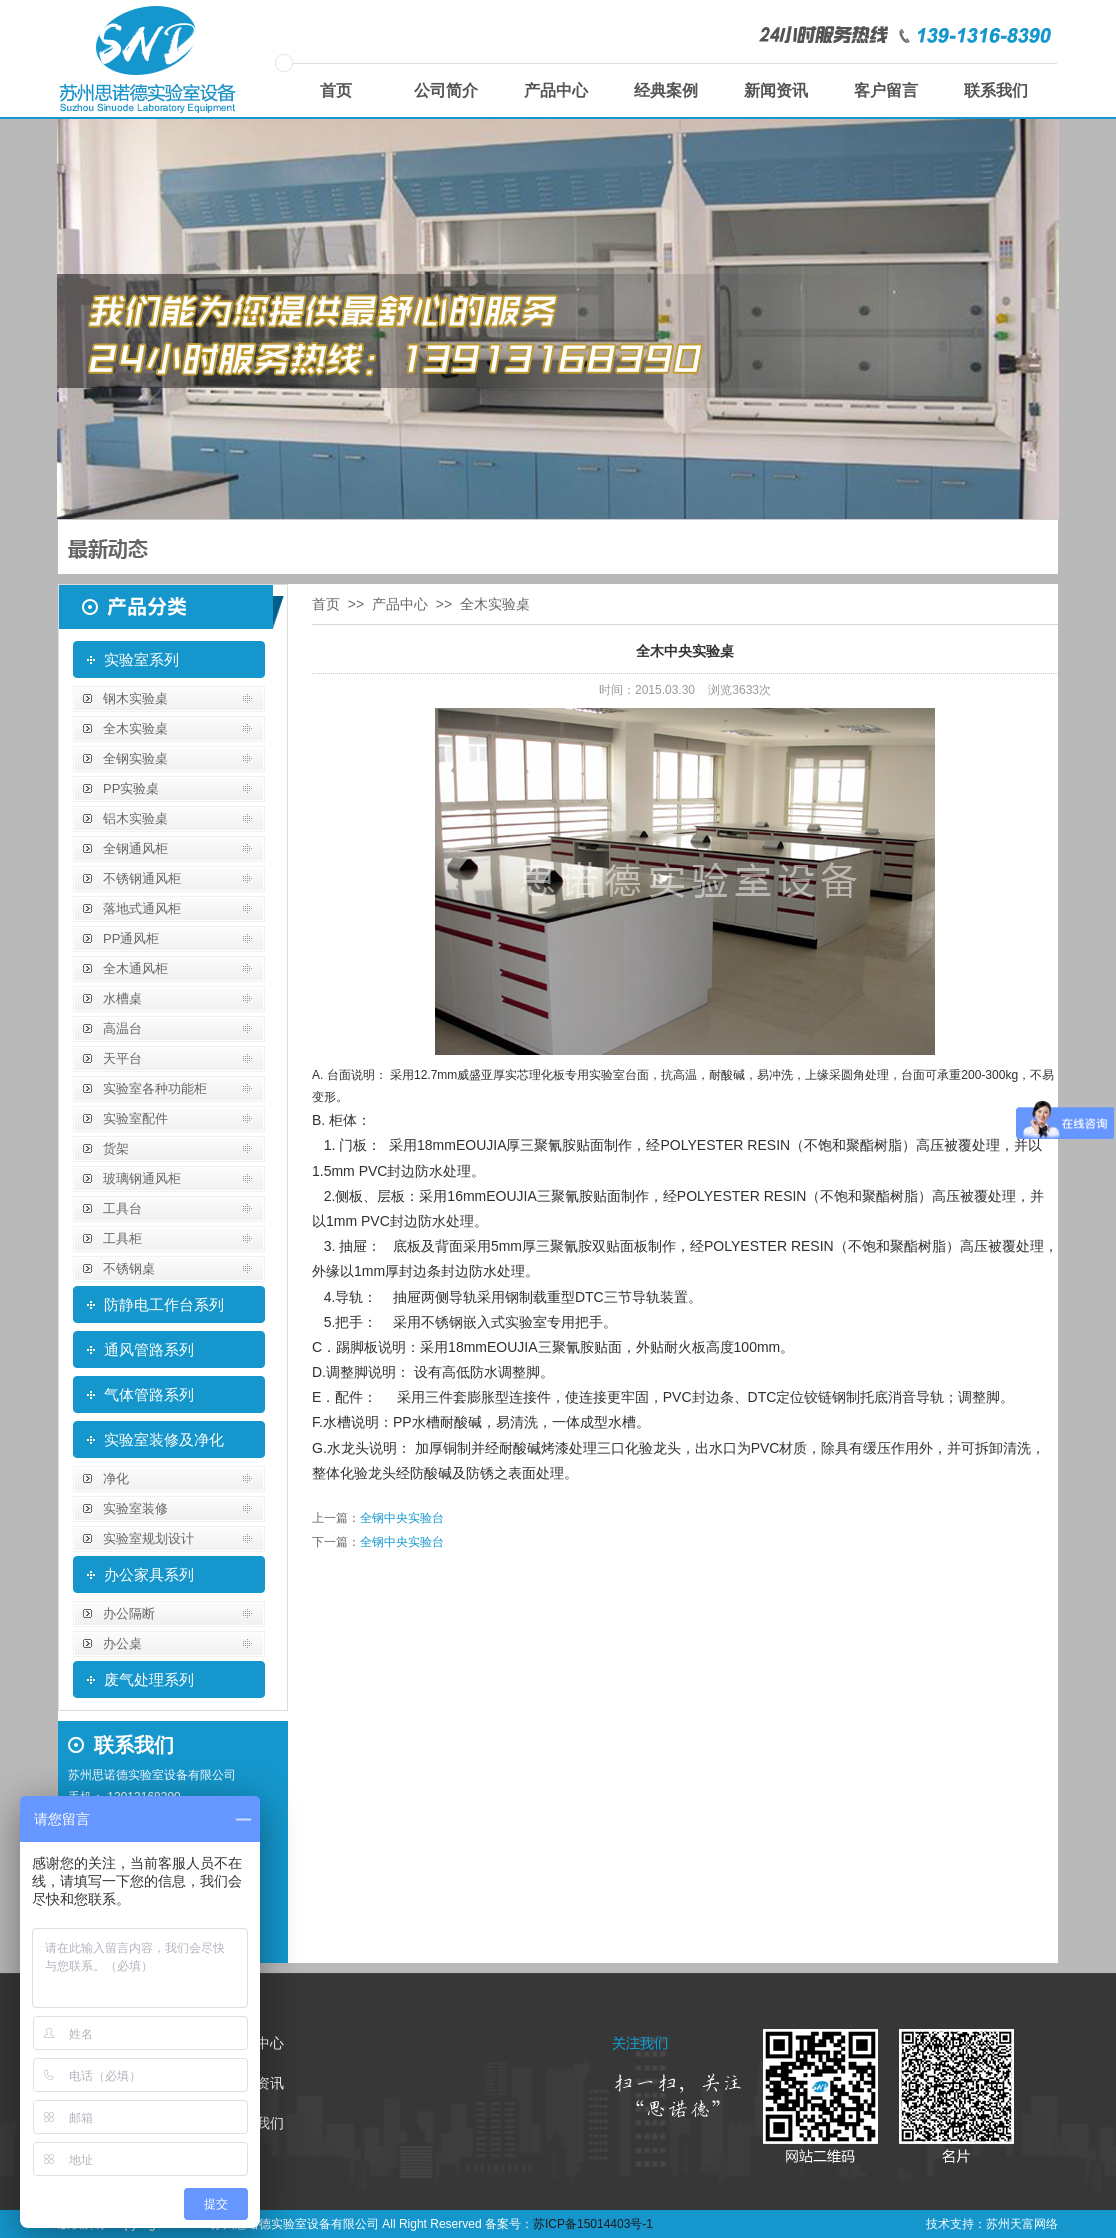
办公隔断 (129, 1613)
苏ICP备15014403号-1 (593, 2224)
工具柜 (122, 1238)
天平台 (122, 1058)
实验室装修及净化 (164, 1439)
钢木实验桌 (135, 698)
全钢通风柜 (135, 848)
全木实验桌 (135, 728)
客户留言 (886, 90)
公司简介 (446, 90)
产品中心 (556, 90)
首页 (336, 90)
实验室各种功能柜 (155, 1088)
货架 (116, 1148)
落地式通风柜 (142, 908)
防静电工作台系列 (164, 1304)
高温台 (122, 1028)
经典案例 (666, 90)
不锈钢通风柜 (142, 878)
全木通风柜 (135, 968)
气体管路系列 (149, 1394)
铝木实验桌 (135, 818)
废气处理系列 (149, 1679)
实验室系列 (141, 659)
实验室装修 (135, 1508)
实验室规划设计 (148, 1538)
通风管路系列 (149, 1349)
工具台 (122, 1208)
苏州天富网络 (1022, 2224)
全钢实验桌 (135, 758)
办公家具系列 (149, 1574)
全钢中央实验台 (402, 1518)
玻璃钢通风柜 (142, 1178)
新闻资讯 (776, 90)
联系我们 (996, 90)
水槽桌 (122, 998)
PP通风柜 (131, 938)
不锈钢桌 (129, 1268)
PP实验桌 (131, 788)
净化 (116, 1478)
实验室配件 (135, 1118)
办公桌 (122, 1643)
